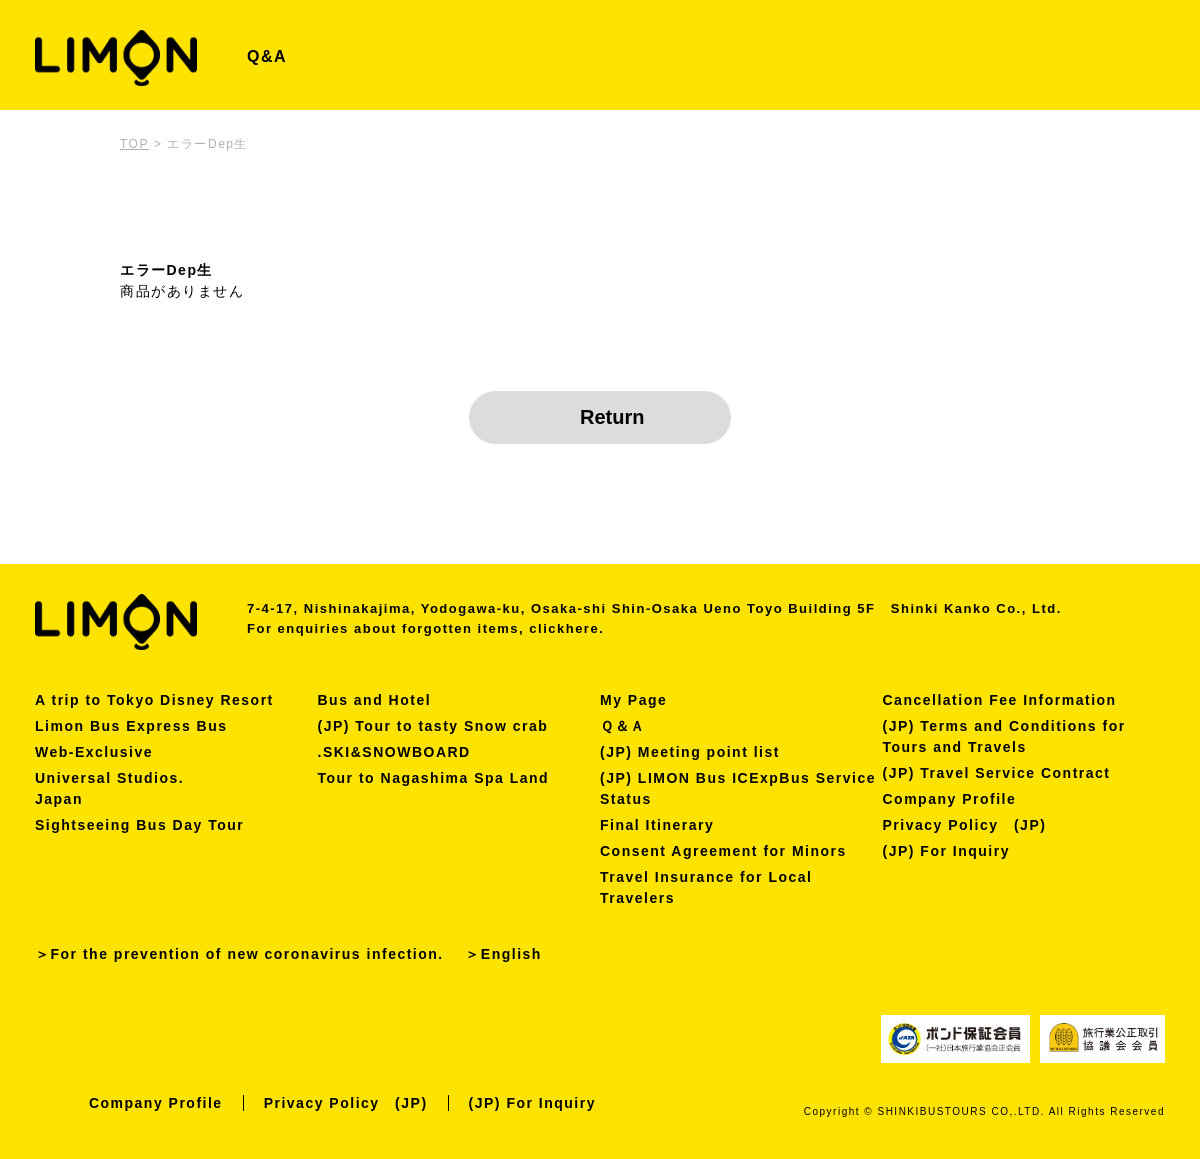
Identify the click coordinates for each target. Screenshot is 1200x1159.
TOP (134, 144)
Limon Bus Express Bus (131, 726)
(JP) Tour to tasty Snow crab (433, 726)
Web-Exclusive (94, 752)
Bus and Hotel (375, 700)
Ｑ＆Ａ (623, 726)
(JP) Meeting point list (690, 752)
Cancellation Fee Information (1000, 700)
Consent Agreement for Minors (723, 851)
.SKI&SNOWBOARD (394, 752)
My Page (633, 700)
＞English (503, 954)
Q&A (267, 56)
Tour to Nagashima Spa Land (434, 778)
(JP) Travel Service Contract (997, 773)
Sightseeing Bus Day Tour (139, 825)
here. (585, 628)
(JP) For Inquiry (946, 851)
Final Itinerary (657, 825)
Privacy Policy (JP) (965, 825)
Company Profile (950, 799)
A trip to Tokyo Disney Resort (154, 700)
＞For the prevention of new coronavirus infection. (239, 954)
